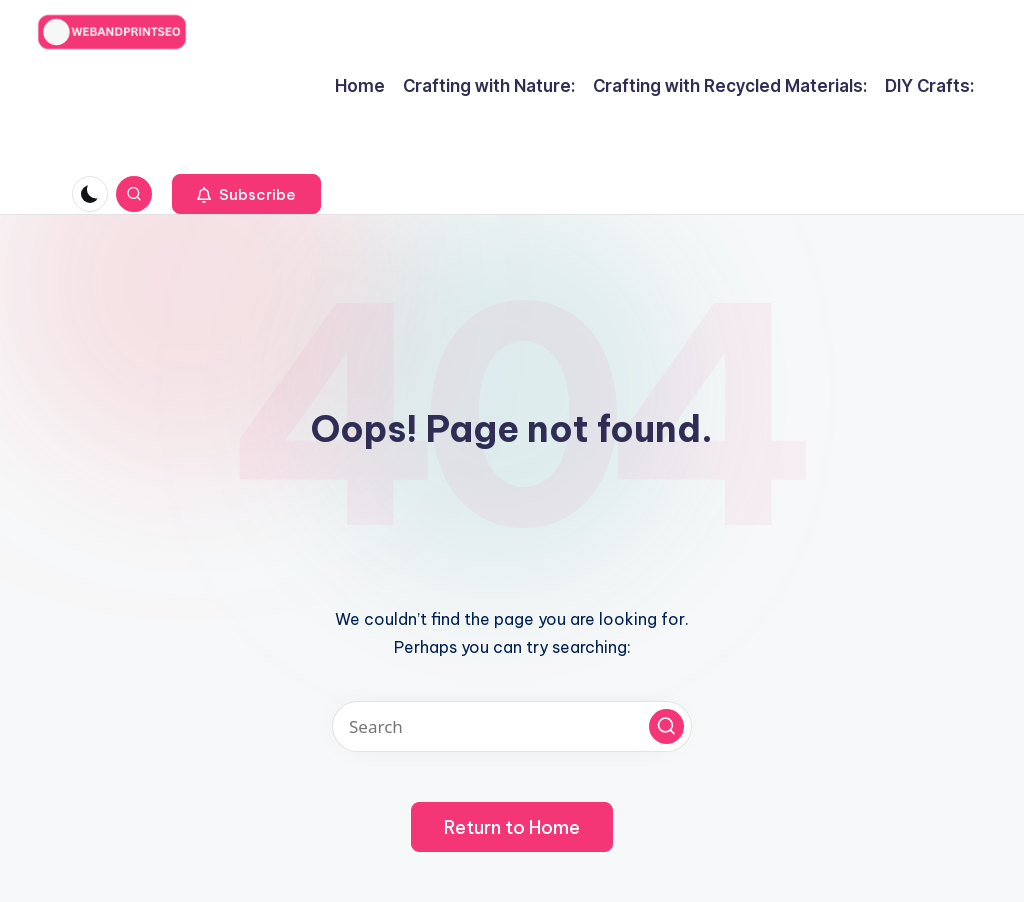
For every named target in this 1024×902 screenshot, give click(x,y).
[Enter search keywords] (512, 726)
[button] (246, 194)
